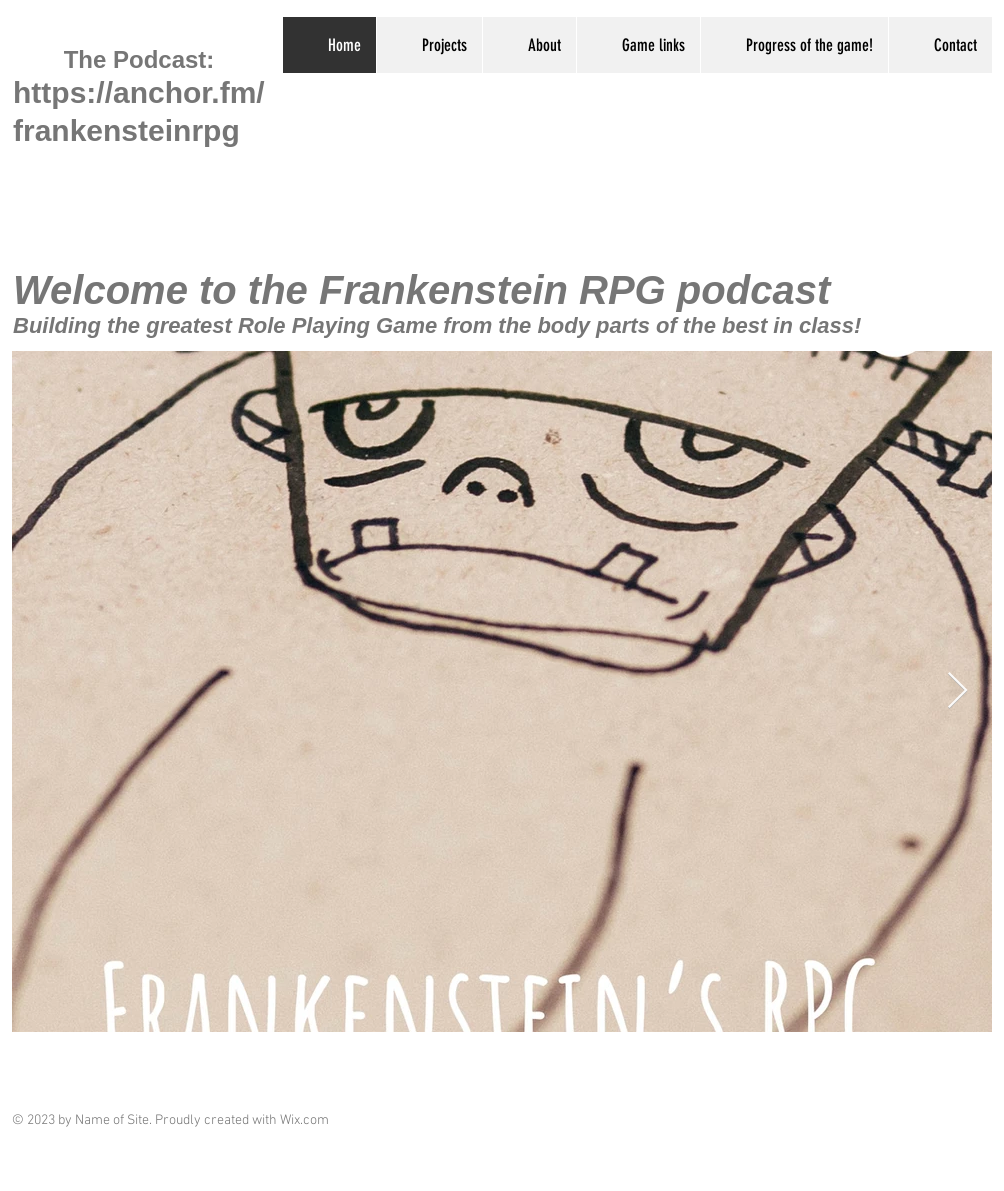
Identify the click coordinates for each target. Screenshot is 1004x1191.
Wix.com (304, 1120)
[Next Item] (957, 691)
